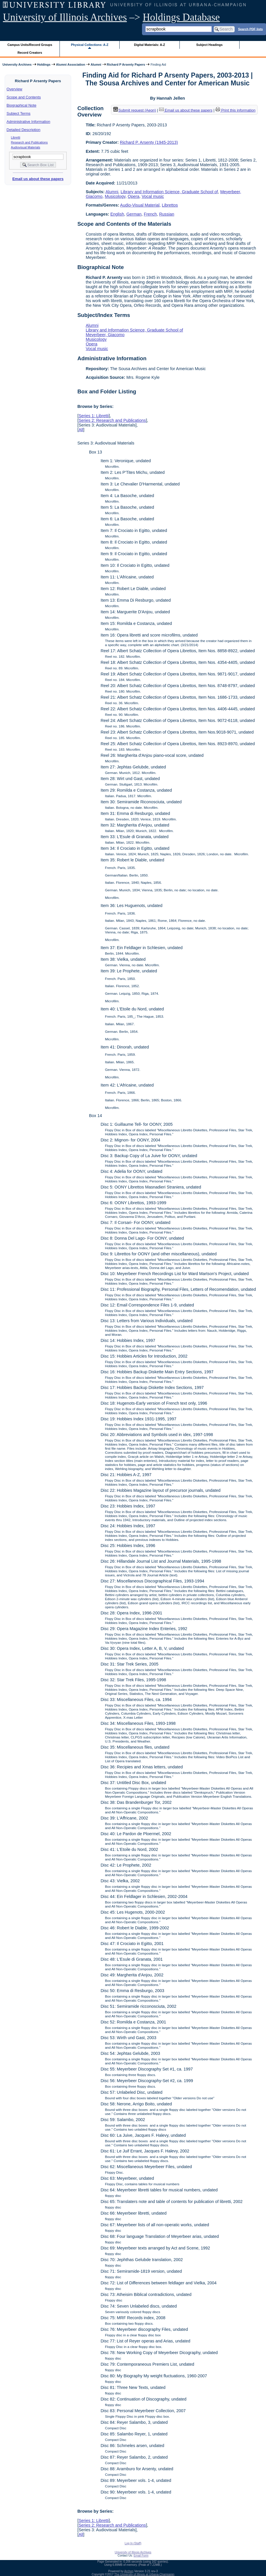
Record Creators (29, 52)
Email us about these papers (37, 179)
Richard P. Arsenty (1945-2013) (149, 142)
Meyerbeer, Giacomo (105, 334)
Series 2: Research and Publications (112, 420)
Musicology (115, 196)
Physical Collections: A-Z (89, 44)
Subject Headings (209, 44)
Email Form (141, 2555)
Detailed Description (23, 130)
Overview (14, 89)
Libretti (15, 137)
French (150, 214)
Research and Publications (29, 142)
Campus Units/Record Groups (30, 44)
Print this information (235, 110)
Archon (129, 2571)
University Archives (16, 64)
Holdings (44, 64)
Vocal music (153, 196)
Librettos (170, 205)
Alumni (96, 64)
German (133, 214)
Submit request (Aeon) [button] (134, 110)
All (80, 429)
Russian (166, 214)
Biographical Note (22, 105)
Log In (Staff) (133, 2543)
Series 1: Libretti (93, 415)
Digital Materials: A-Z (149, 44)
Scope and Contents (24, 97)
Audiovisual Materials (25, 147)
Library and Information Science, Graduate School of (169, 191)
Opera (133, 196)
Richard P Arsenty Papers (126, 64)
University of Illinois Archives (65, 17)
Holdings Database (181, 17)
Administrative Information (28, 121)
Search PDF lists (250, 29)
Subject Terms (18, 113)
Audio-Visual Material (140, 205)
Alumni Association (70, 64)
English (117, 214)
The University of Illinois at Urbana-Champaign (144, 2574)
